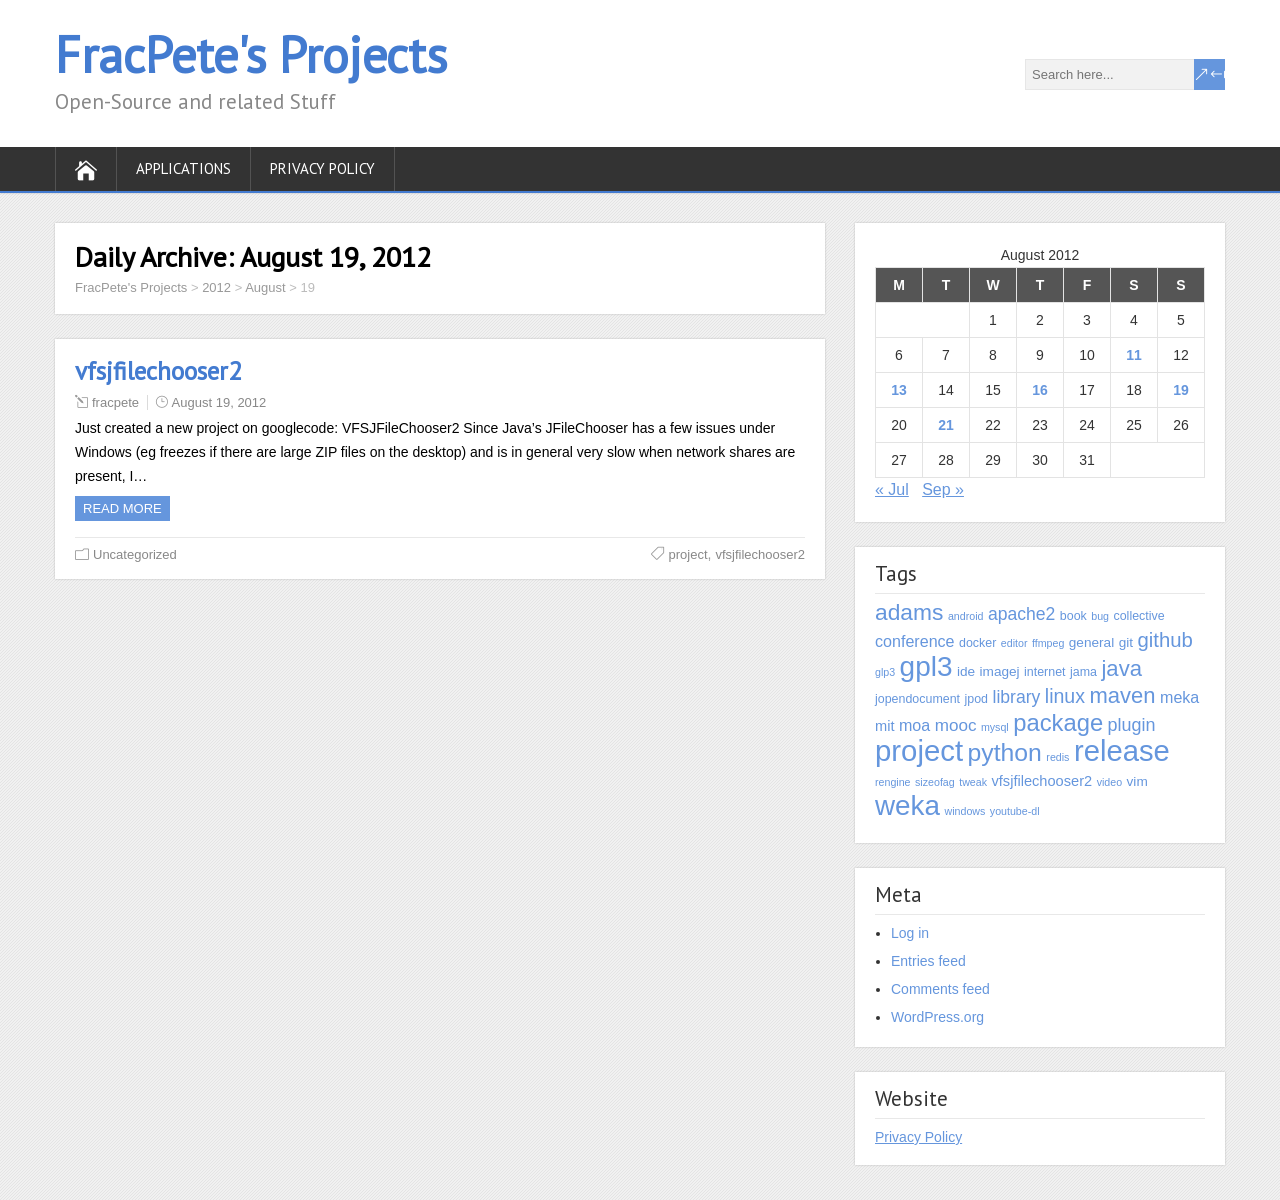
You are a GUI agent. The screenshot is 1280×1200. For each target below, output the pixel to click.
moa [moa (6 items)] (914, 725)
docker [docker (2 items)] (977, 643)
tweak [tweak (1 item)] (973, 782)
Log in (910, 933)
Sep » (943, 489)
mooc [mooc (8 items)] (956, 725)
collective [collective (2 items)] (1138, 616)
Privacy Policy (322, 168)
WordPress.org (937, 1017)
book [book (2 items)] (1073, 616)
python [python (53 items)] (1004, 752)
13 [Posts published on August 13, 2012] (899, 390)
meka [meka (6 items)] (1179, 697)
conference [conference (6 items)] (915, 641)
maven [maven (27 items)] (1122, 695)
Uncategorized (135, 554)
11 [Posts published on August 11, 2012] (1134, 355)
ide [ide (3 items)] (966, 671)
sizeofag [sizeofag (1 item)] (935, 782)
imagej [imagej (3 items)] (1000, 671)
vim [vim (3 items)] (1137, 781)
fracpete (115, 402)
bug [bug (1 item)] (1100, 616)
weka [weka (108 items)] (907, 805)
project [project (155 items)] (919, 750)
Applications (183, 168)
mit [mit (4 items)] (884, 726)
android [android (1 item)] (966, 616)
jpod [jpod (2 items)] (977, 699)
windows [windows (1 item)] (964, 811)
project (688, 554)
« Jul (892, 489)
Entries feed (928, 961)
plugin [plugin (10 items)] (1132, 725)
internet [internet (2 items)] (1045, 672)
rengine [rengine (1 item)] (893, 782)
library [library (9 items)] (1016, 697)
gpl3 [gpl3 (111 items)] (926, 666)
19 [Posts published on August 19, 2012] (1181, 390)
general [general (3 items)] (1091, 642)
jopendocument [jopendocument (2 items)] (917, 699)
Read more (122, 508)
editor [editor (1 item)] (1014, 643)
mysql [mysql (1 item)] (995, 727)
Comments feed (940, 989)
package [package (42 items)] (1058, 722)
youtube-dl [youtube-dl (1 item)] (1015, 811)
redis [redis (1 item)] (1057, 757)
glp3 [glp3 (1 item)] (885, 672)
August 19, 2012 (219, 402)
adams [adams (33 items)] (909, 612)
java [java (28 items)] (1121, 668)
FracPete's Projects (251, 54)
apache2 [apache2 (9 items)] (1021, 614)
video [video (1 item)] (1109, 782)
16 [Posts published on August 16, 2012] (1040, 390)
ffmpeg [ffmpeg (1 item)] (1048, 643)
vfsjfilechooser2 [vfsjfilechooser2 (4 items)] (1041, 781)
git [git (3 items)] (1126, 642)
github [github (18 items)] (1164, 640)
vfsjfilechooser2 (158, 371)
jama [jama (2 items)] (1083, 672)
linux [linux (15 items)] (1065, 696)
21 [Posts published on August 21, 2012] (946, 425)
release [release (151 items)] (1122, 751)
